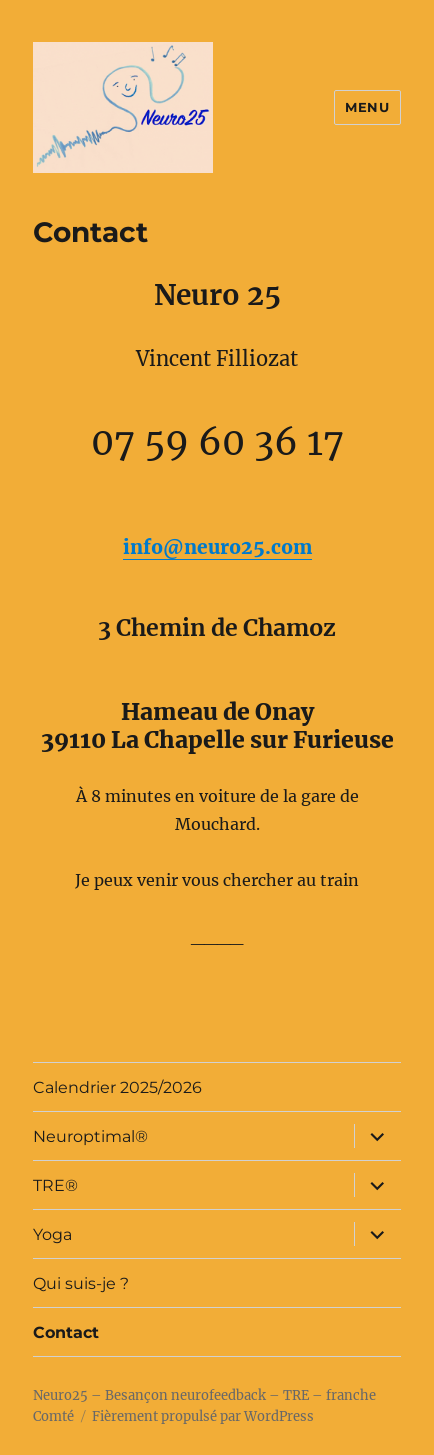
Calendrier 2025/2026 (117, 1087)
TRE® (55, 1185)
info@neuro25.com (217, 547)
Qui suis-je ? (81, 1283)
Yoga (52, 1234)
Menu (367, 107)
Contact (66, 1332)
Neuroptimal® (90, 1136)
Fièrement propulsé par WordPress (203, 1416)
